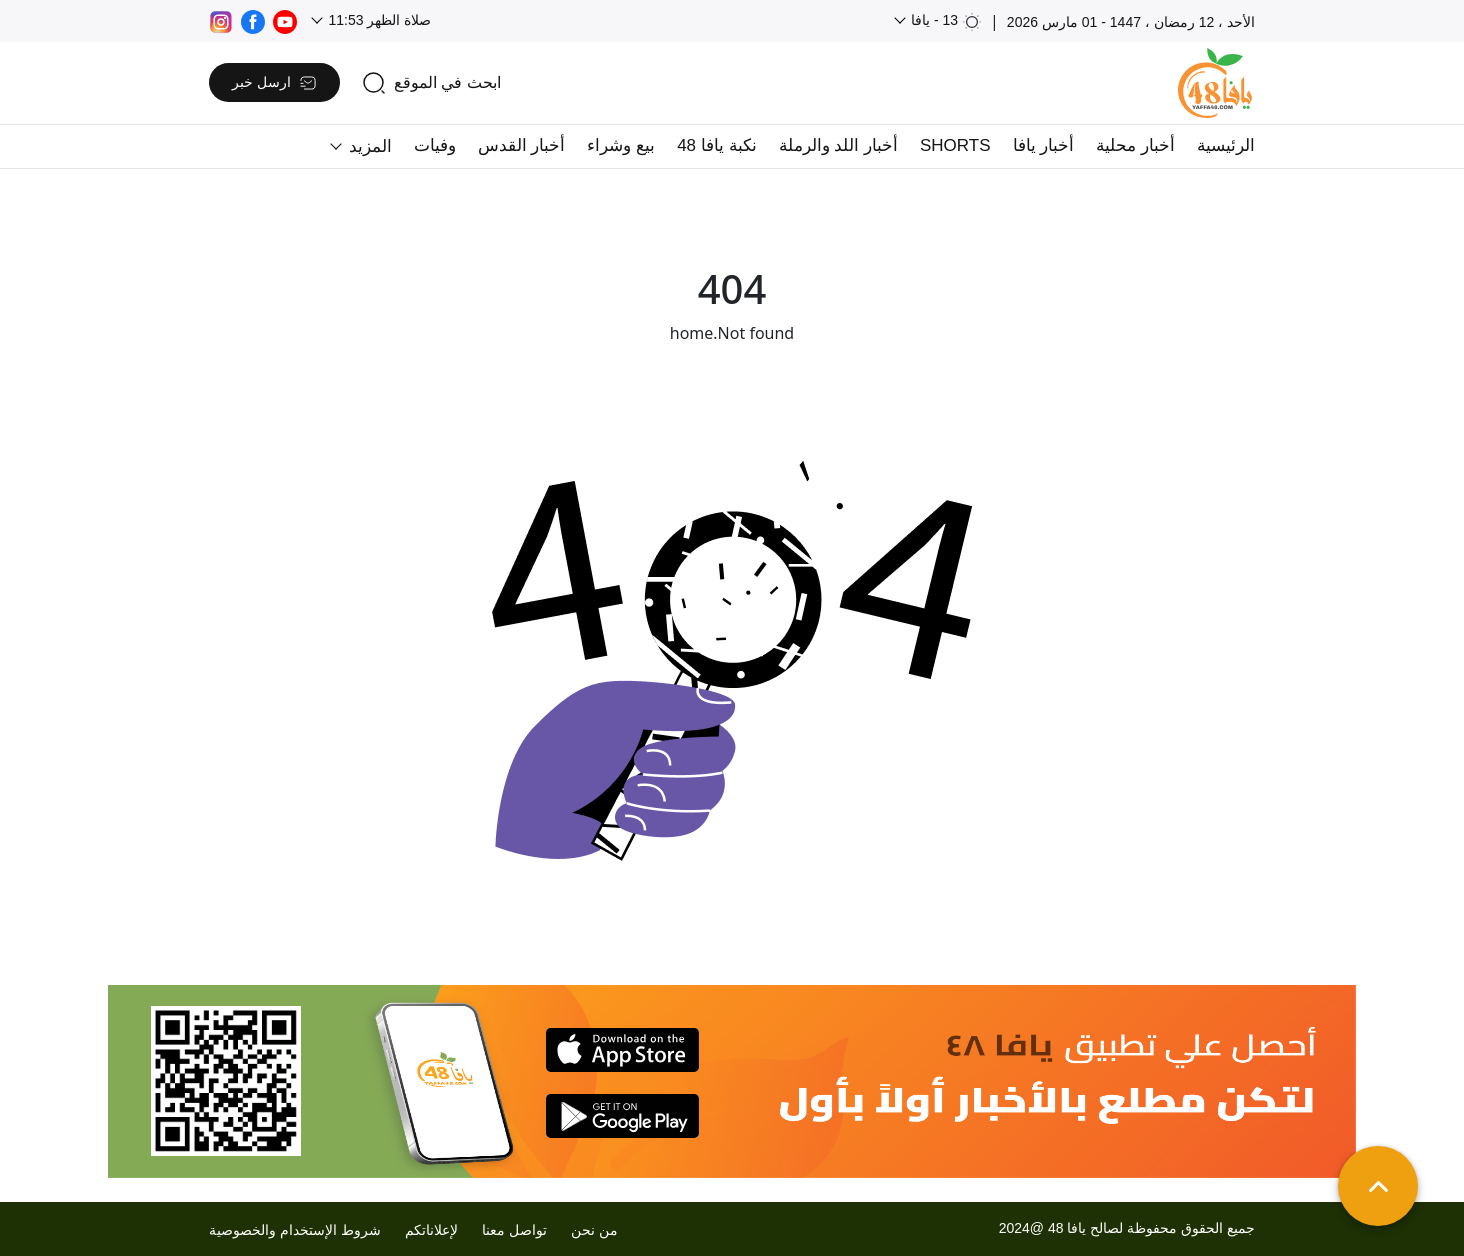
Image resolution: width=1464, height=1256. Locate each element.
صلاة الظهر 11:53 (378, 20)
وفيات (435, 145)
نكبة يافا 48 (716, 145)
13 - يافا (944, 22)
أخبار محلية (1135, 145)
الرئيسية (1226, 145)
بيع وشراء (621, 145)
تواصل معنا (514, 1230)
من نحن (594, 1230)
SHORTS (955, 145)
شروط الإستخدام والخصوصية (295, 1230)
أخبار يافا (1044, 145)
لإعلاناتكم (431, 1230)
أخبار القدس (522, 145)
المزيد (368, 146)
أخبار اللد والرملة (838, 145)
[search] (431, 83)
